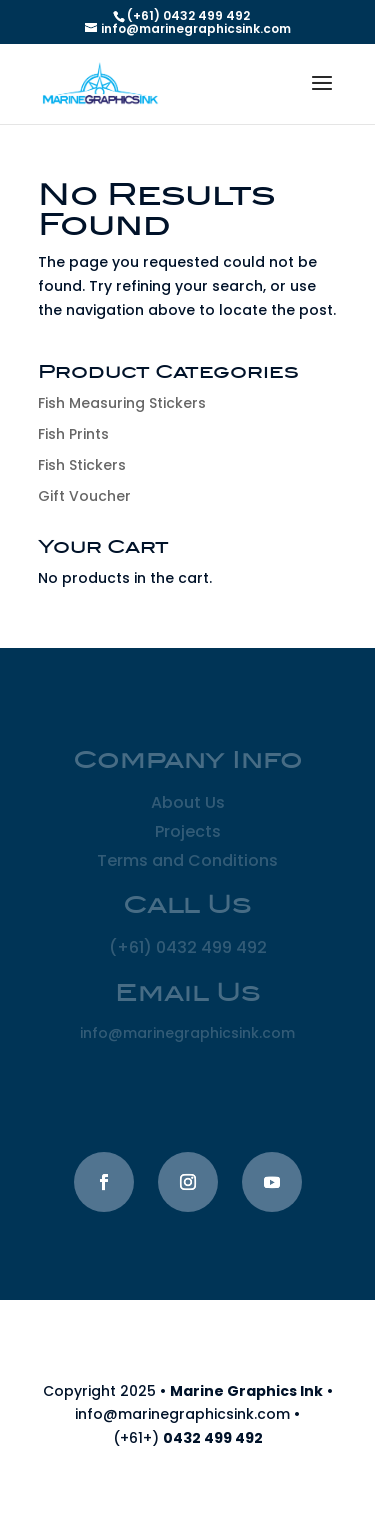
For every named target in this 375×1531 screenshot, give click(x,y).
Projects (188, 831)
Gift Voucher (84, 496)
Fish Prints (73, 434)
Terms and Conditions (187, 860)
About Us (188, 802)
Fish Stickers (82, 465)
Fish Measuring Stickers (122, 403)
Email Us (188, 994)
